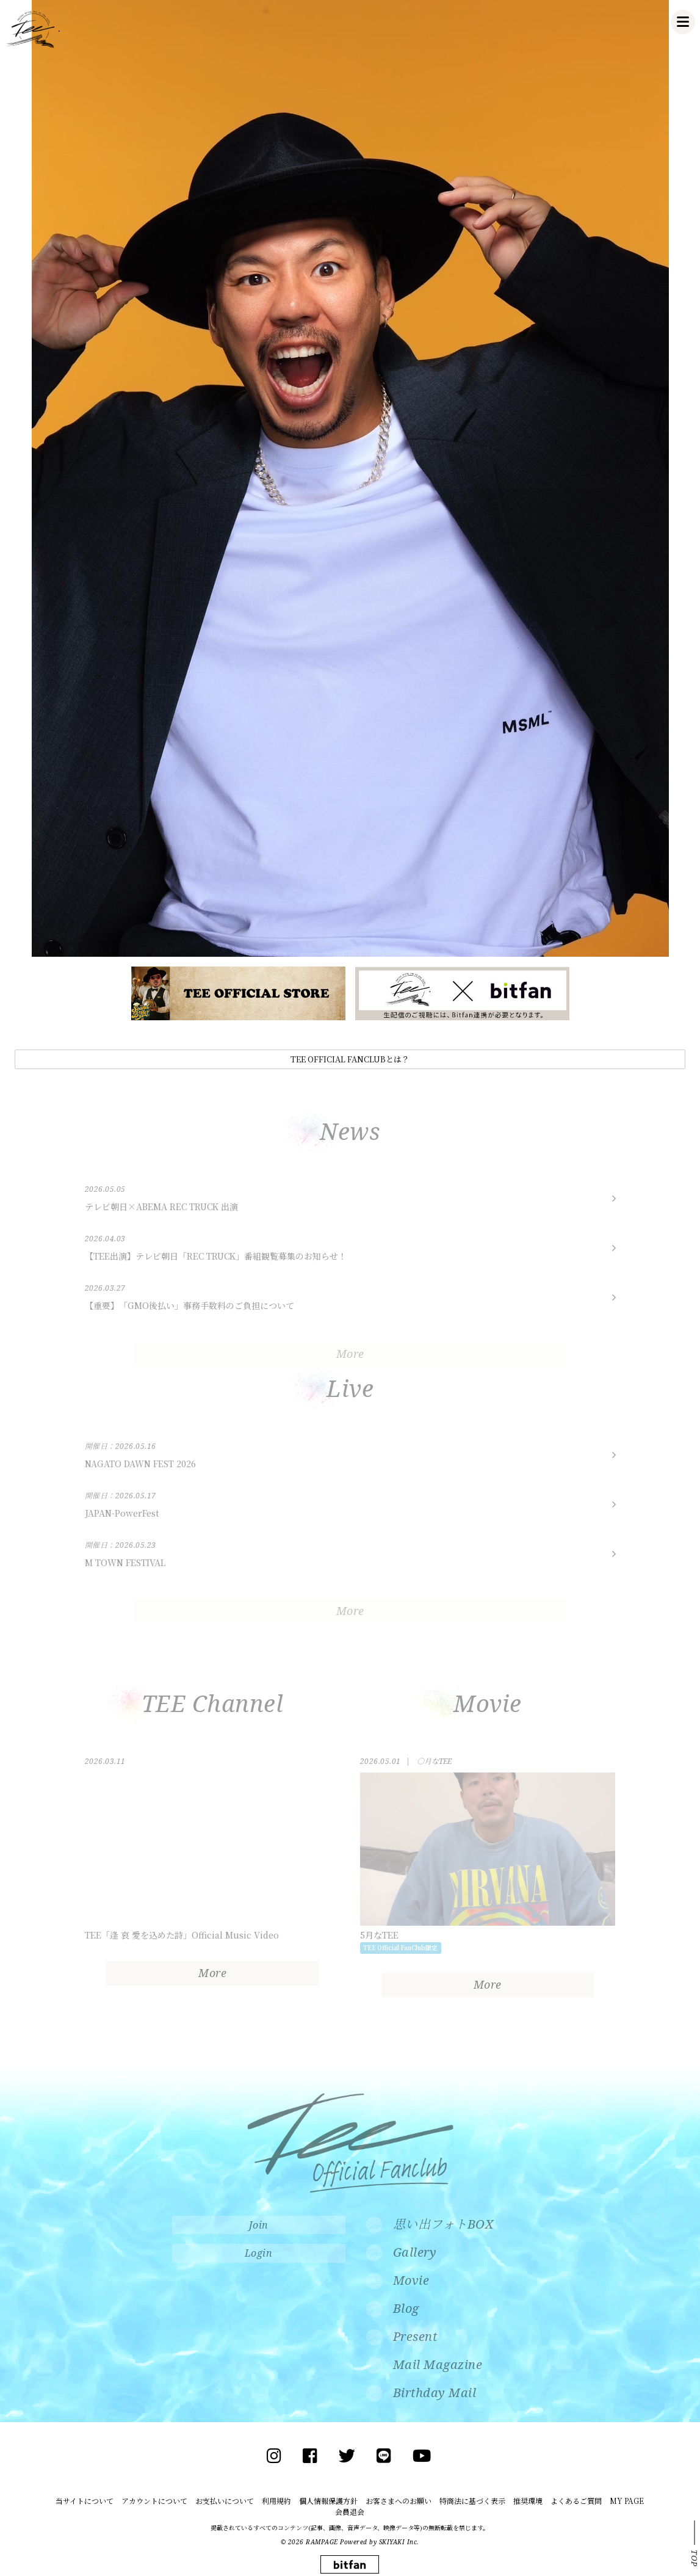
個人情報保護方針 (328, 2500)
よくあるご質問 (576, 2500)
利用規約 (276, 2500)
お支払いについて (224, 2500)
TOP (694, 2558)
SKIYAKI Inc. (399, 2542)
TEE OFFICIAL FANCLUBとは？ (350, 1059)
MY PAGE (627, 2500)
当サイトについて (85, 2500)
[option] (350, 478)
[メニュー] (683, 22)
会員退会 (349, 2511)
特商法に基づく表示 (472, 2500)
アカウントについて (154, 2500)
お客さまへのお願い (398, 2500)
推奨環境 (528, 2500)
